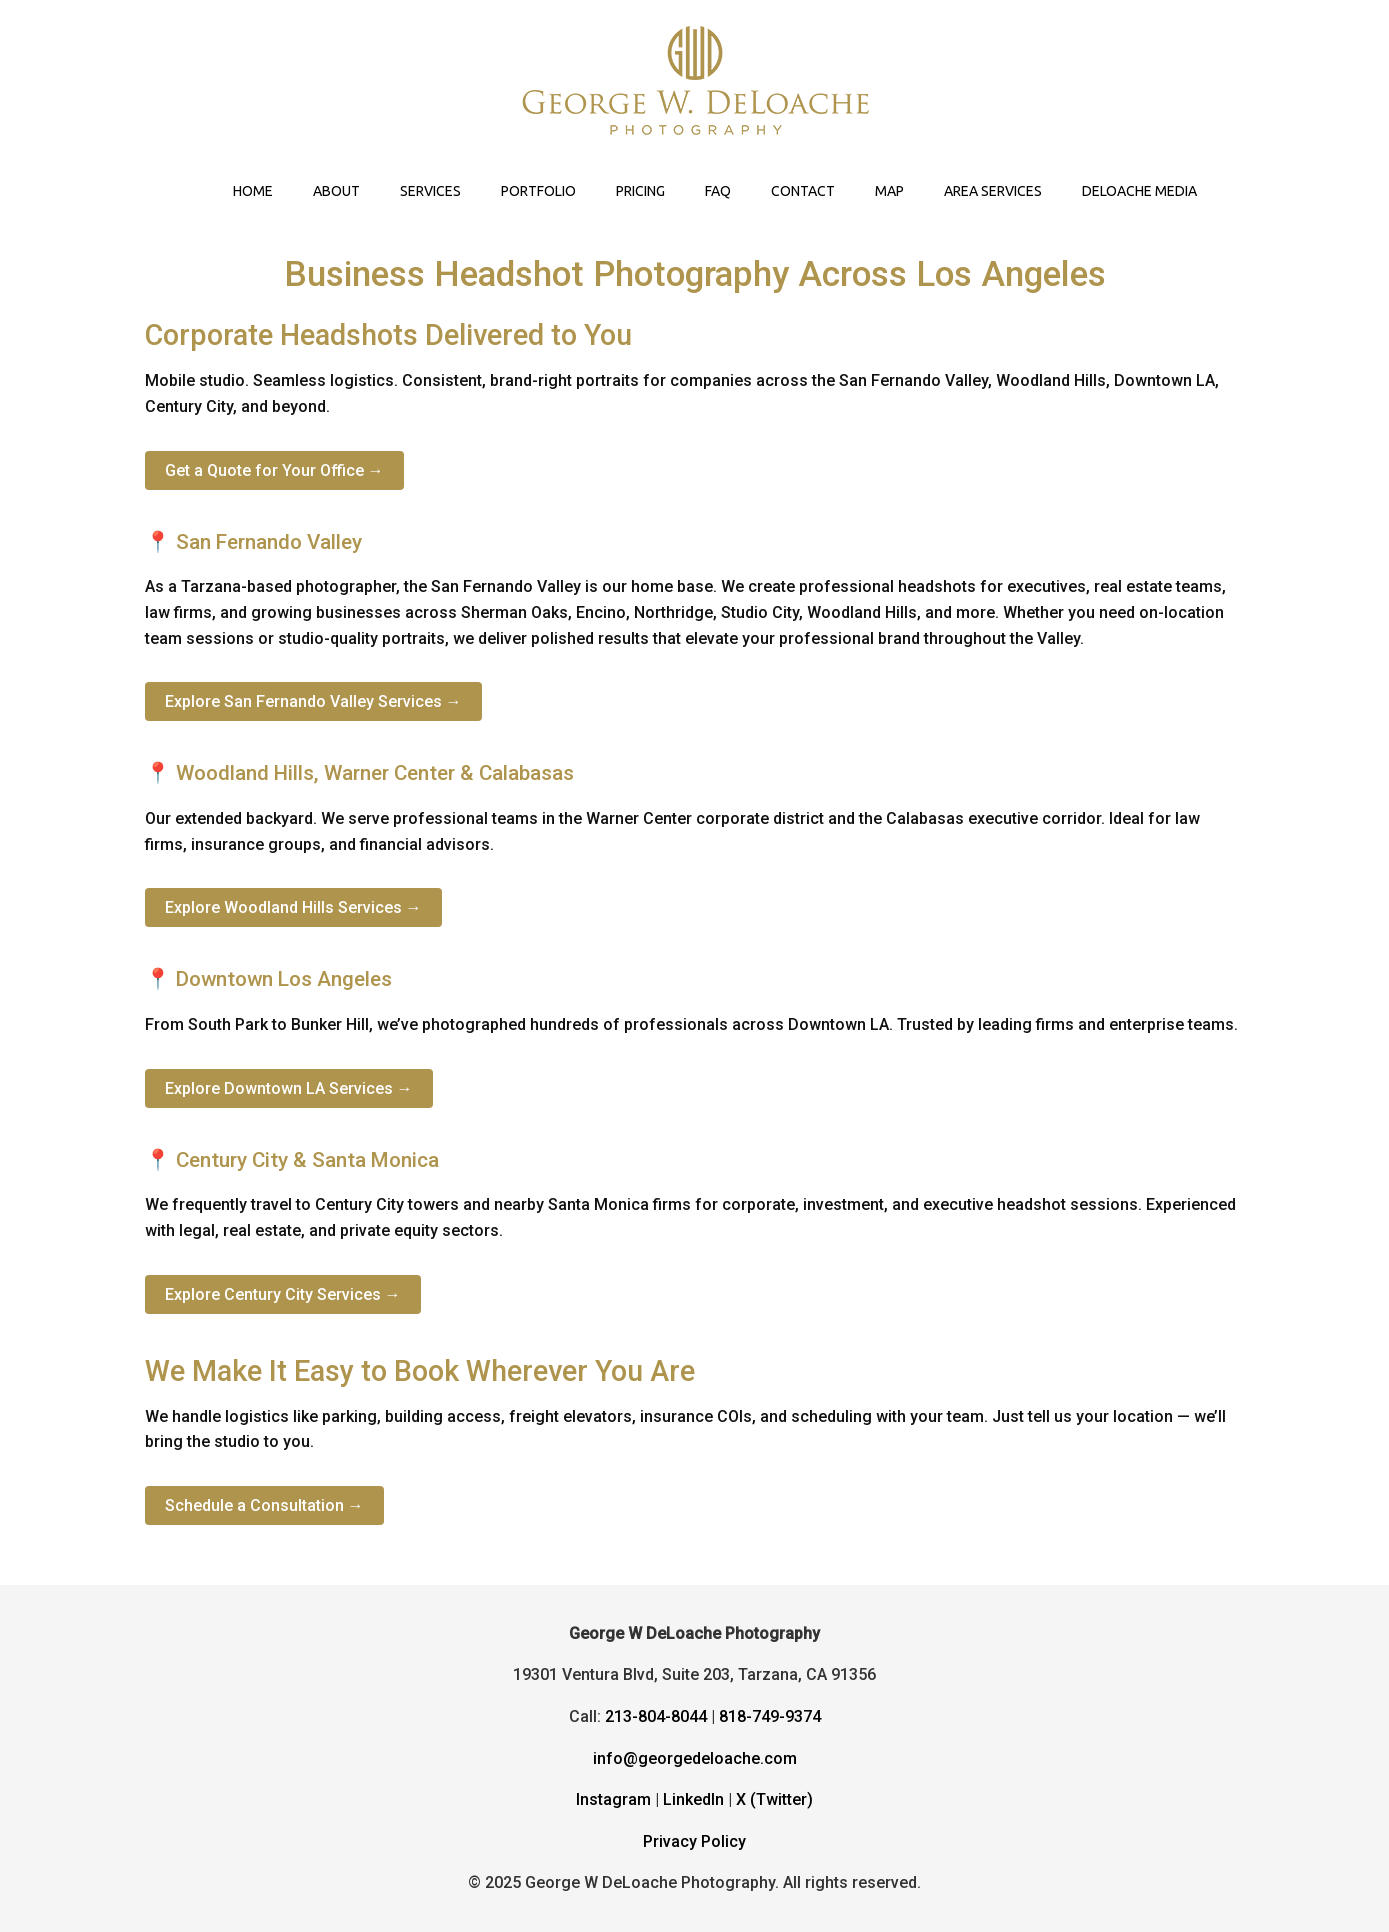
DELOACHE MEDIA (1139, 191)
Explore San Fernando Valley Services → (313, 701)
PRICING (640, 191)
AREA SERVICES (993, 191)
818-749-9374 (770, 1716)
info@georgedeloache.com (695, 1758)
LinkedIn (693, 1799)
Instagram (613, 1799)
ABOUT (336, 191)
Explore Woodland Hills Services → (293, 907)
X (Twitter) (774, 1799)
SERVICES (430, 191)
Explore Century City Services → (283, 1294)
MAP (889, 191)
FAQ (718, 191)
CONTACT (803, 191)
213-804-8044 (656, 1716)
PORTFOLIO (538, 191)
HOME (253, 191)
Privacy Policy (694, 1841)
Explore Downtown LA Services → (289, 1088)
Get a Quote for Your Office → (274, 470)
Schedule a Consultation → (264, 1505)
